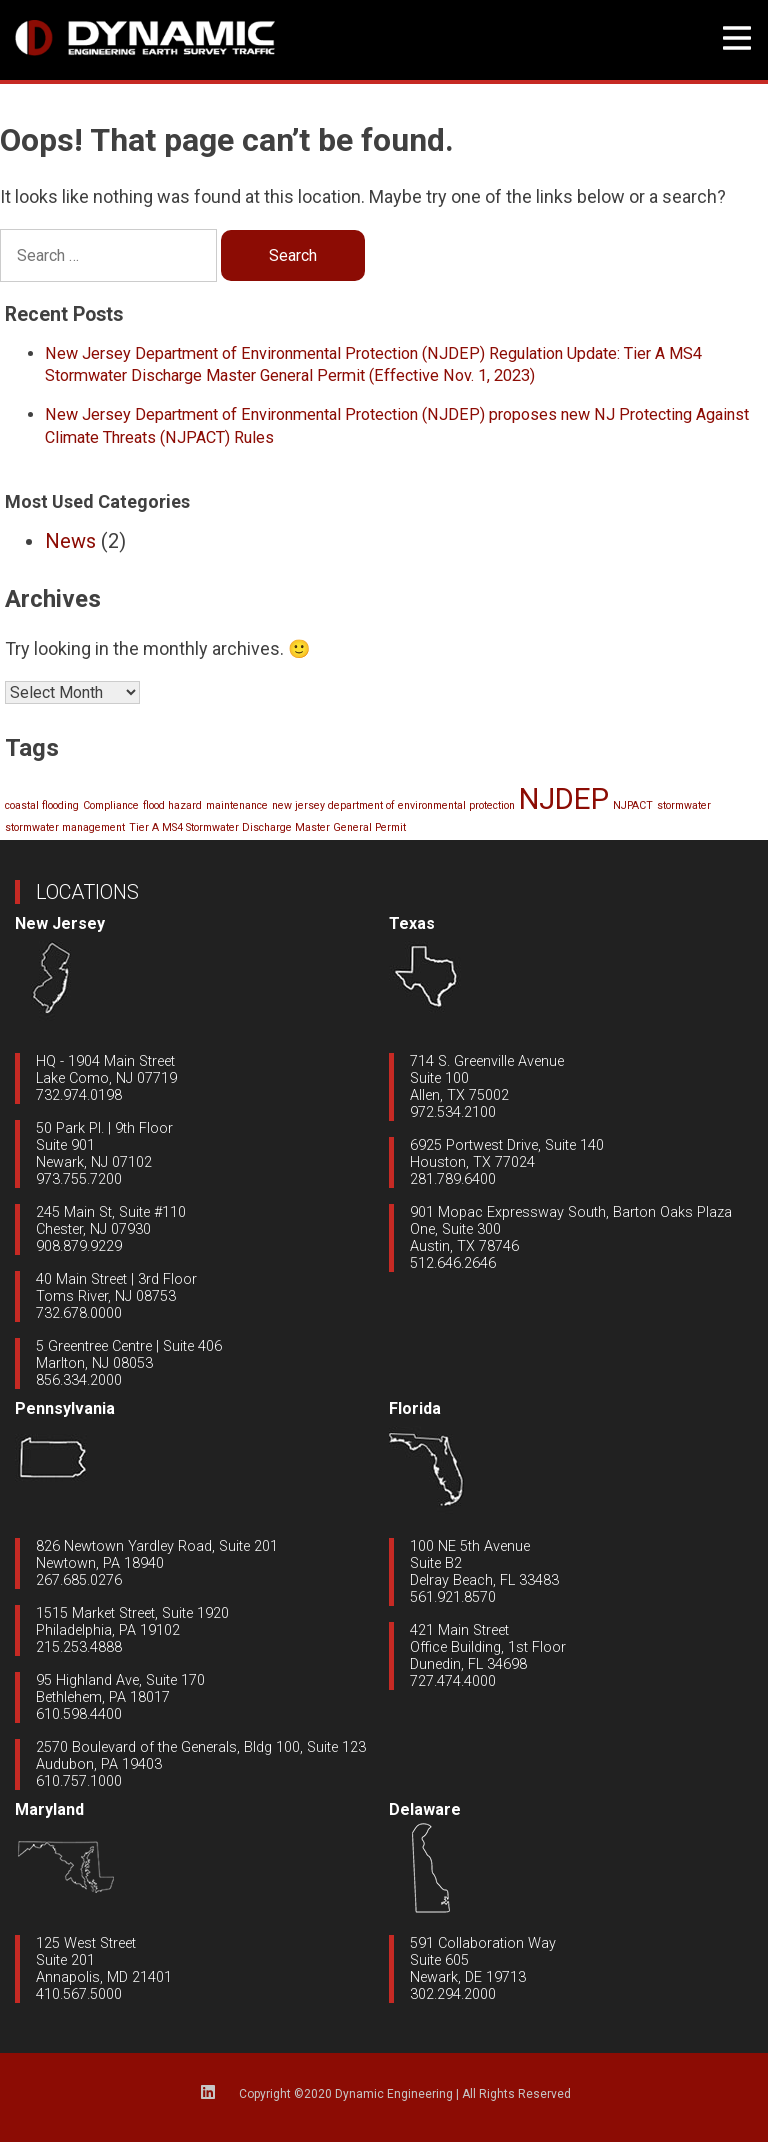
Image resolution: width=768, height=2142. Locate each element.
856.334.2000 (79, 1380)
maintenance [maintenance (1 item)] (237, 805)
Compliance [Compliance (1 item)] (111, 805)
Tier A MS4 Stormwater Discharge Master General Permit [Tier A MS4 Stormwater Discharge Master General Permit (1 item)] (267, 827)
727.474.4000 (453, 1681)
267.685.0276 (79, 1580)
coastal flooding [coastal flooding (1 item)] (42, 805)
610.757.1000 (79, 1781)
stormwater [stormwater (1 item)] (684, 805)
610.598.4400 (79, 1714)
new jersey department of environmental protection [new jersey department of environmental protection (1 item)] (393, 805)
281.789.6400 (453, 1179)
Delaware (425, 1809)
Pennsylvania (65, 1408)
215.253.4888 (79, 1647)
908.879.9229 (79, 1246)
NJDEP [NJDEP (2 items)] (564, 799)
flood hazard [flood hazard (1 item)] (172, 805)
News (70, 541)
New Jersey (60, 923)
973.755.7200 (79, 1179)
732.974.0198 (79, 1095)
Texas (412, 923)
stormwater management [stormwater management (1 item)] (65, 827)
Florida (415, 1408)
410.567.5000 (79, 1994)
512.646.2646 (453, 1263)
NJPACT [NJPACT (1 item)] (633, 805)
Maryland (49, 1809)
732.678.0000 (79, 1313)
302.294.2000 (453, 1994)
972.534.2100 (453, 1112)
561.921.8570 (453, 1597)
